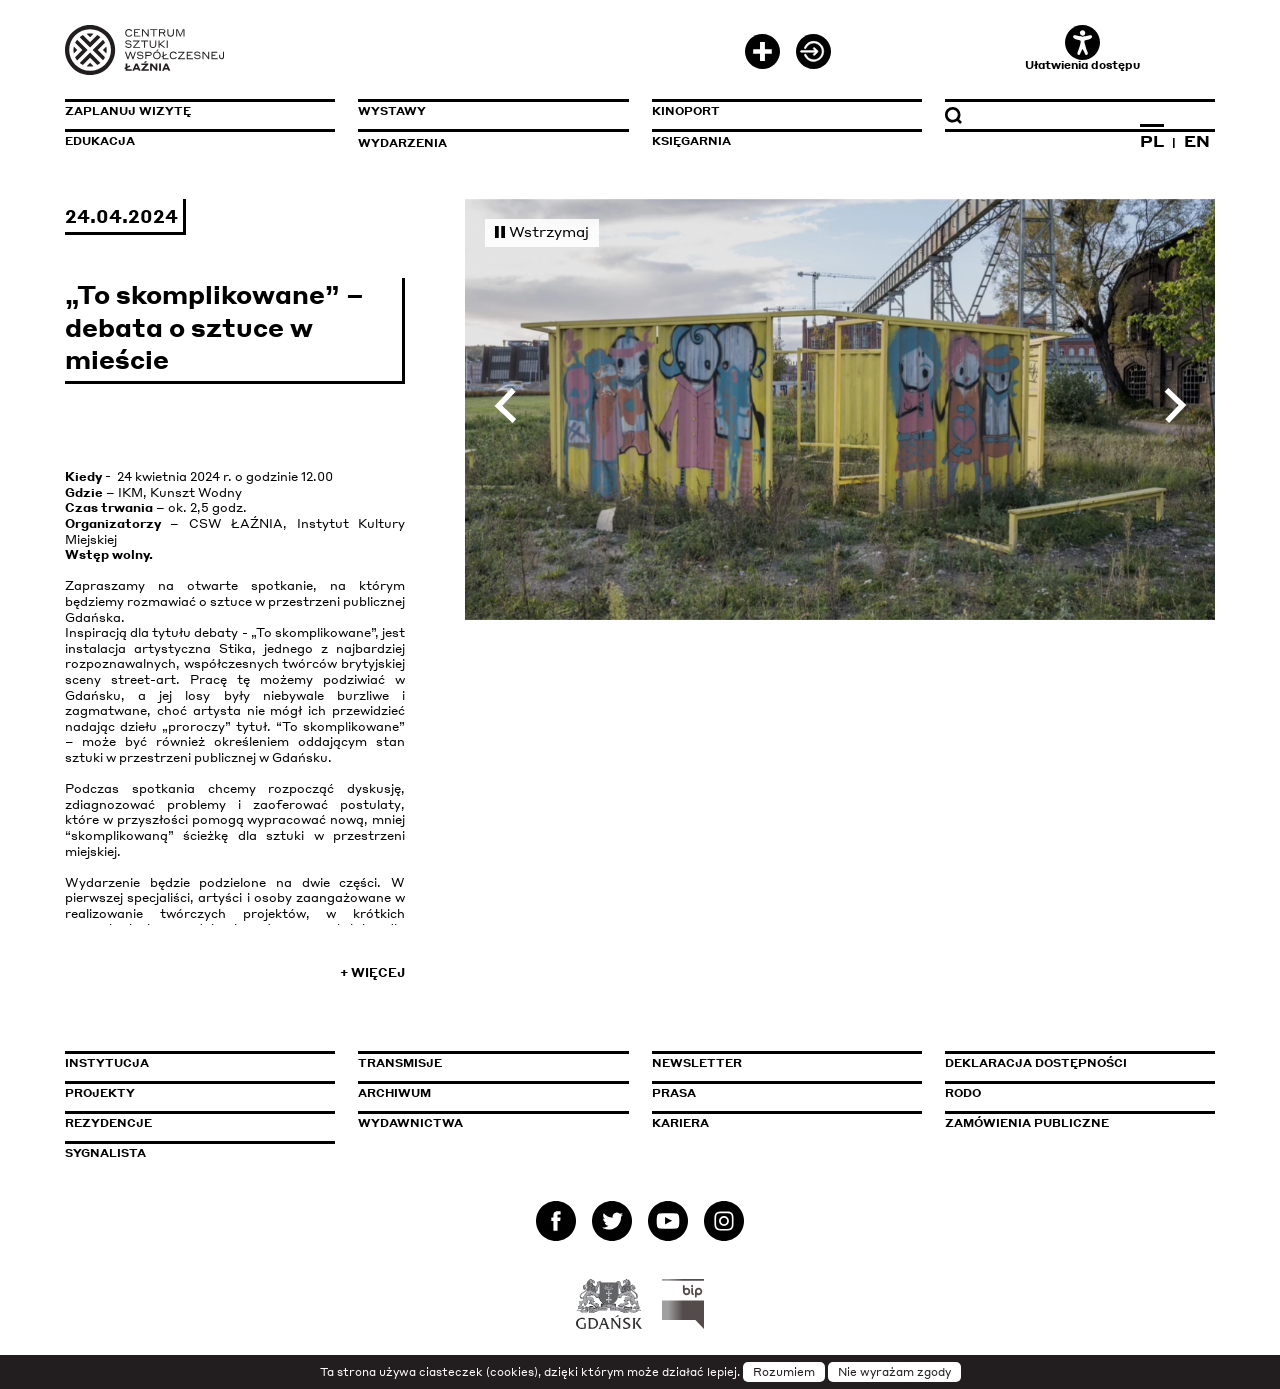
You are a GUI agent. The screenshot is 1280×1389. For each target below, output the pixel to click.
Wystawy (392, 111)
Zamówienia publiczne (1072, 1123)
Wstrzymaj (542, 231)
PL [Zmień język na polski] (1152, 141)
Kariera (680, 1123)
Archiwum (394, 1093)
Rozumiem (784, 1372)
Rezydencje (108, 1123)
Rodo (963, 1093)
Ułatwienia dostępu (1082, 48)
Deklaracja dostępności (1036, 1063)
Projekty (100, 1093)
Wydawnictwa (410, 1123)
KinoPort (686, 111)
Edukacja (100, 141)
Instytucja (107, 1063)
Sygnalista (105, 1153)
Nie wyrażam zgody (894, 1372)
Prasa (674, 1093)
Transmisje (485, 1063)
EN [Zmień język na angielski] (1197, 141)
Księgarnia (691, 141)
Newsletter (697, 1063)
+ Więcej (372, 972)
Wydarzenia (402, 143)
